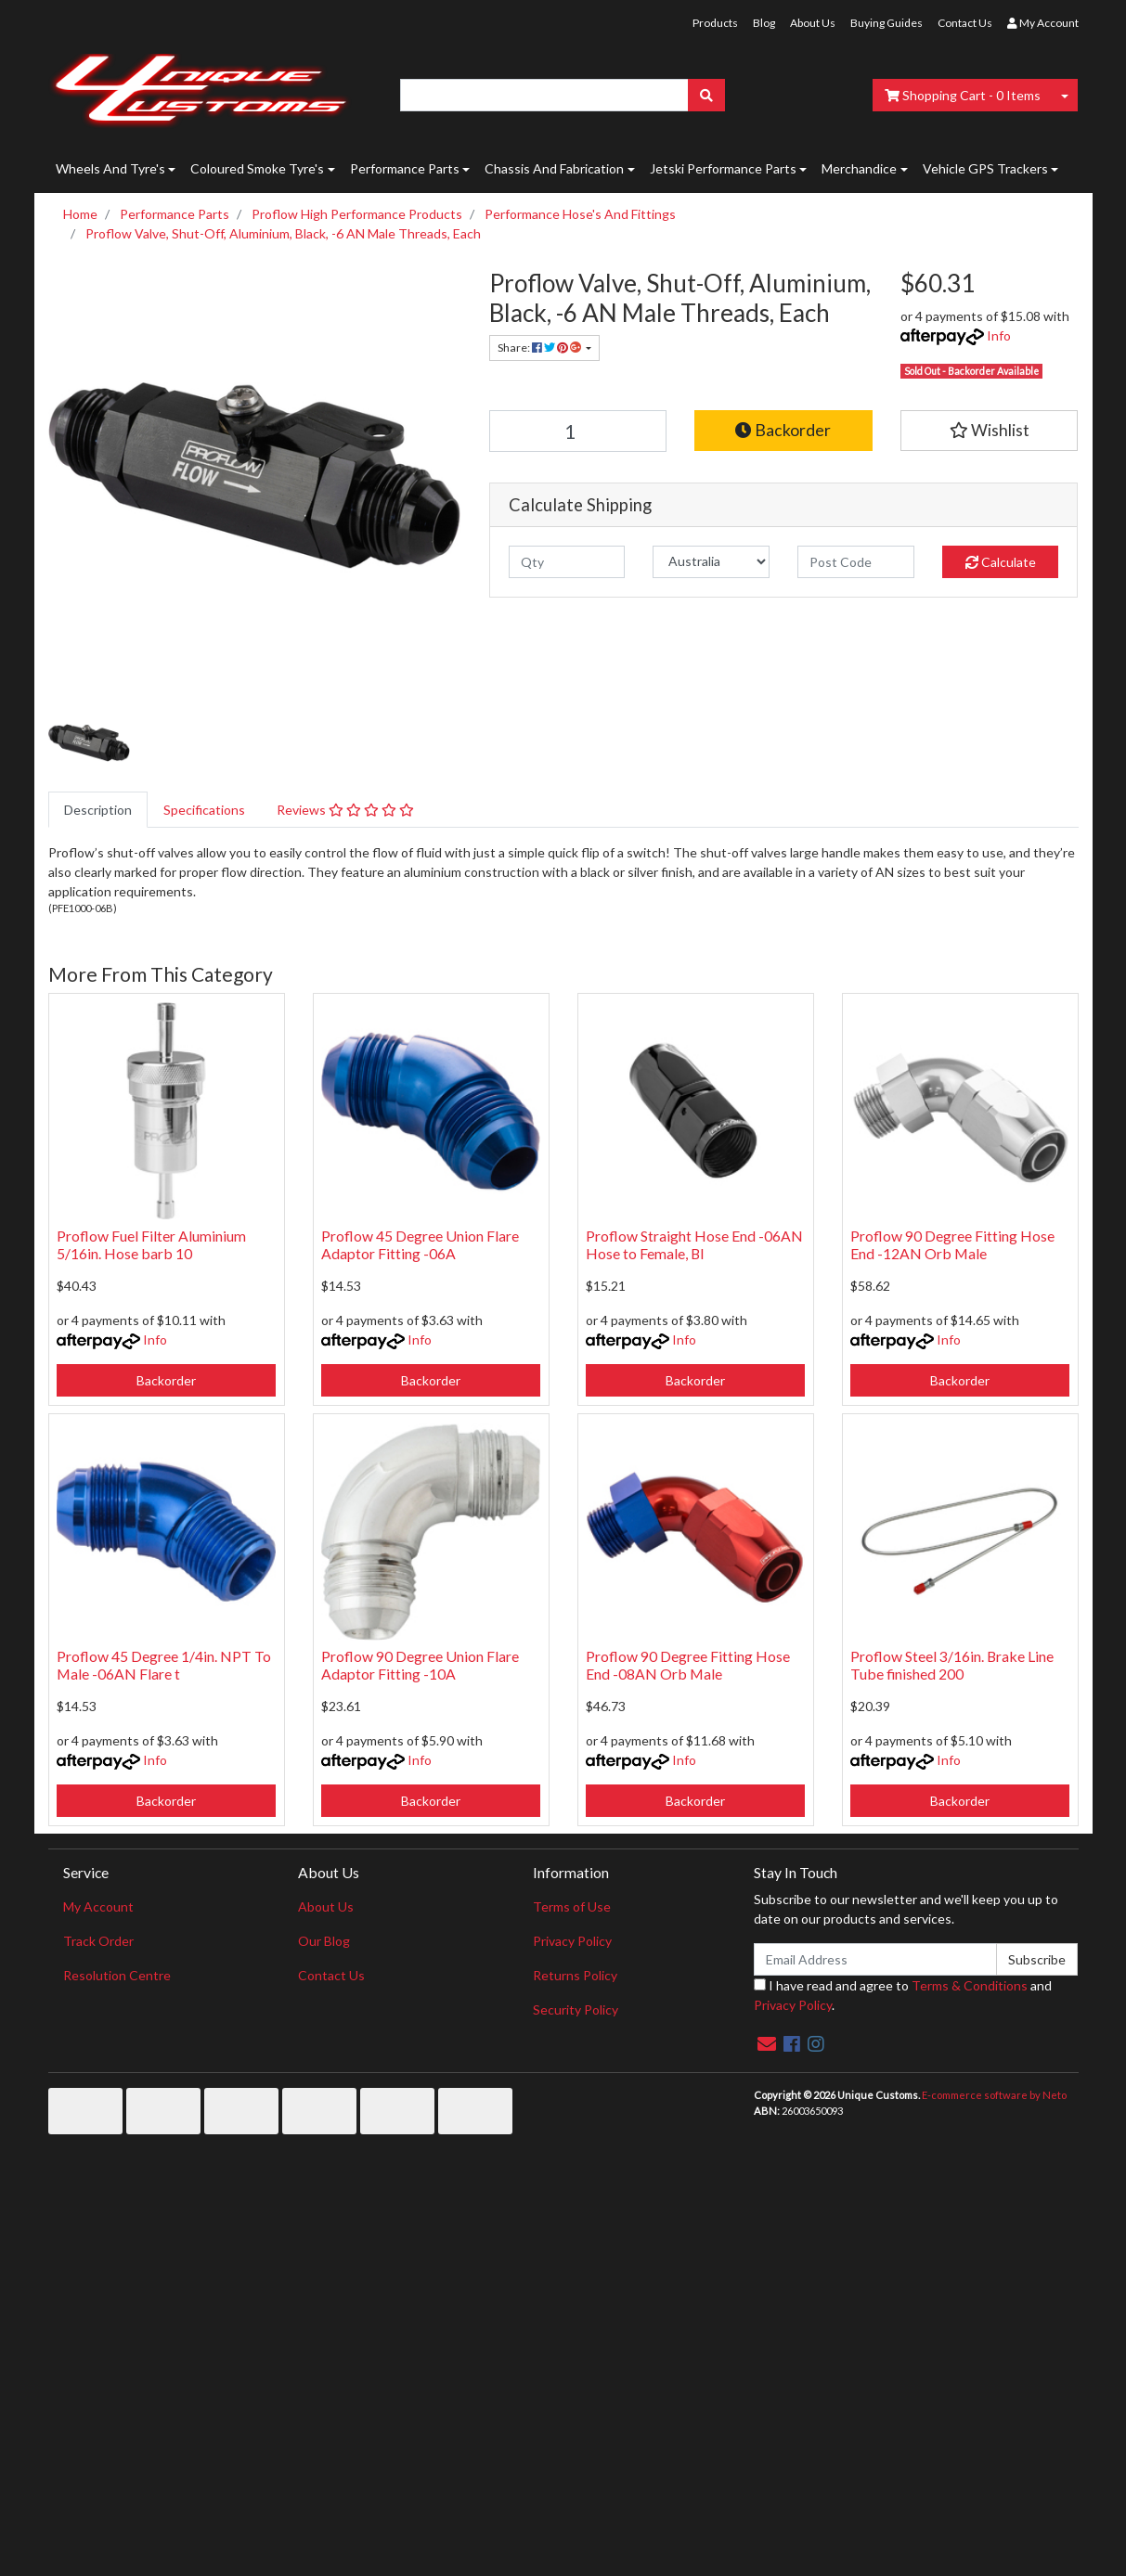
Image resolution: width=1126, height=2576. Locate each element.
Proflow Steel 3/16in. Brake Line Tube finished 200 (952, 1664)
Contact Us (965, 23)
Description (98, 810)
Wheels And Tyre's (110, 168)
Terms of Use (572, 1906)
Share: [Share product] (540, 347)
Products (715, 23)
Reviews (345, 810)
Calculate (1000, 562)
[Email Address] (876, 1959)
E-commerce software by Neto (994, 2095)
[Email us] (766, 2043)
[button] (989, 430)
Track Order (98, 1941)
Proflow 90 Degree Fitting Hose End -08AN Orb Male (688, 1664)
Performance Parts (404, 168)
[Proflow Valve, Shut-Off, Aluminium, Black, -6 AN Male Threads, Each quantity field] (578, 431)
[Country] (711, 562)
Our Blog (324, 1941)
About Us (812, 23)
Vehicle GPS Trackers (985, 168)
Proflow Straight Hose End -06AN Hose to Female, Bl (694, 1244)
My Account (98, 1906)
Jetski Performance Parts (723, 168)
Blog (764, 23)
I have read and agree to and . (903, 1995)
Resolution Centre (117, 1975)
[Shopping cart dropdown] (1065, 95)
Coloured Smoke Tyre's (257, 168)
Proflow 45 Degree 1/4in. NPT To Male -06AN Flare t (164, 1664)
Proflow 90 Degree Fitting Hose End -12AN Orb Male (952, 1244)
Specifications (204, 810)
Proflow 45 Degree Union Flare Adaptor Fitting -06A (420, 1244)
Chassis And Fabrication (554, 168)
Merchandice (859, 168)
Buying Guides (886, 23)
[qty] (567, 562)
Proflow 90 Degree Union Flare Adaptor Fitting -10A (420, 1664)
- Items (963, 95)
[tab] (98, 810)
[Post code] (855, 562)
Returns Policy (575, 1975)
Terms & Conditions (970, 1985)
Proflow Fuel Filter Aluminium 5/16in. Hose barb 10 (151, 1244)
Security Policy (575, 2009)
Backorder (783, 430)
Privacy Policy (572, 1941)
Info (999, 335)
